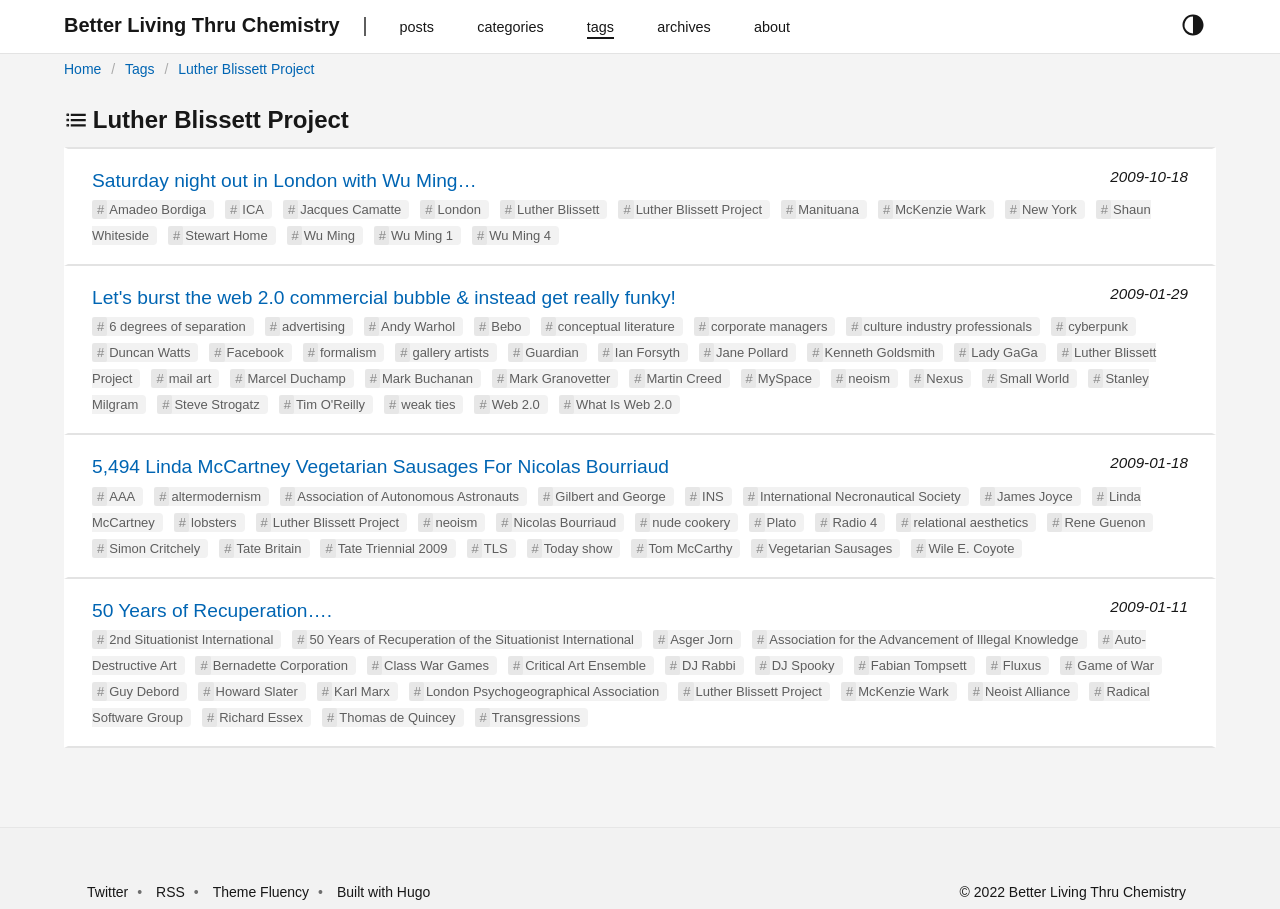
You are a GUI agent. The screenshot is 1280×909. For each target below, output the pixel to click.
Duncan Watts (149, 352)
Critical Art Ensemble (585, 665)
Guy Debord (144, 691)
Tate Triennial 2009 (393, 548)
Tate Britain (268, 548)
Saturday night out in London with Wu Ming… (284, 180)
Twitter (107, 892)
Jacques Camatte (350, 209)
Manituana (828, 209)
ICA (253, 209)
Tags (140, 69)
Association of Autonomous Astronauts (408, 496)
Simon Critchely (154, 548)
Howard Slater (257, 691)
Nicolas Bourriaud (565, 522)
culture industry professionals (948, 326)
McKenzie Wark (940, 209)
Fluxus (1022, 665)
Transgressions (536, 717)
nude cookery (691, 522)
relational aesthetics (970, 522)
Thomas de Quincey (397, 717)
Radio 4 (854, 522)
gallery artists (450, 352)
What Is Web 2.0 (624, 404)
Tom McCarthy (691, 548)
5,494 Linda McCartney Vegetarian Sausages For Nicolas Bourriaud (380, 466)
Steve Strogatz (216, 404)
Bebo (506, 326)
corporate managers (769, 326)
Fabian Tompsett (919, 665)
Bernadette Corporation (280, 665)
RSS (170, 892)
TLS (496, 548)
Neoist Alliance (1027, 691)
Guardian (551, 352)
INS (713, 496)
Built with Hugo (383, 892)
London (458, 209)
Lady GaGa (1004, 352)
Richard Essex (261, 717)
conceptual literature (616, 326)
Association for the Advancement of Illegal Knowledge (923, 639)
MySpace (785, 378)
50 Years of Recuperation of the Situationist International (471, 639)
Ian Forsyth (647, 352)
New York (1049, 209)
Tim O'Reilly (330, 404)
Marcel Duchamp (296, 378)
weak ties (428, 404)
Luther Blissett (558, 209)
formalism (348, 352)
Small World (1034, 378)
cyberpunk (1098, 326)
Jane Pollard (752, 352)
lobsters (214, 522)
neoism (869, 378)
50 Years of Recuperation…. (212, 610)
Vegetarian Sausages (831, 548)
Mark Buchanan (427, 378)
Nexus (944, 378)
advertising (313, 326)
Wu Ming (329, 235)
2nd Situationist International (191, 639)
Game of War (1115, 665)
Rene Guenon (1104, 522)
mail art (190, 378)
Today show (578, 548)
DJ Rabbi (708, 665)
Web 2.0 (516, 404)
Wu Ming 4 (520, 235)
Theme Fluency (263, 892)
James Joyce (1035, 496)
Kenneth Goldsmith (880, 352)
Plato (782, 522)
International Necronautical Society (860, 496)
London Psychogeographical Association (542, 691)
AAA (122, 496)
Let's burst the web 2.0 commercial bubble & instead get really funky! (384, 297)
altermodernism (216, 496)
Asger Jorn (701, 639)
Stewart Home (226, 235)
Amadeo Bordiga (157, 209)
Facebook (255, 352)
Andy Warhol (418, 326)
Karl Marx (362, 691)
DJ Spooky (803, 665)
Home (82, 69)
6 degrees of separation (177, 326)
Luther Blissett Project (246, 69)
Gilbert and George (610, 496)
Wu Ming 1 (422, 235)
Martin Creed (684, 378)
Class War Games (436, 665)
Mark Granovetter (559, 378)
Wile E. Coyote (971, 548)
